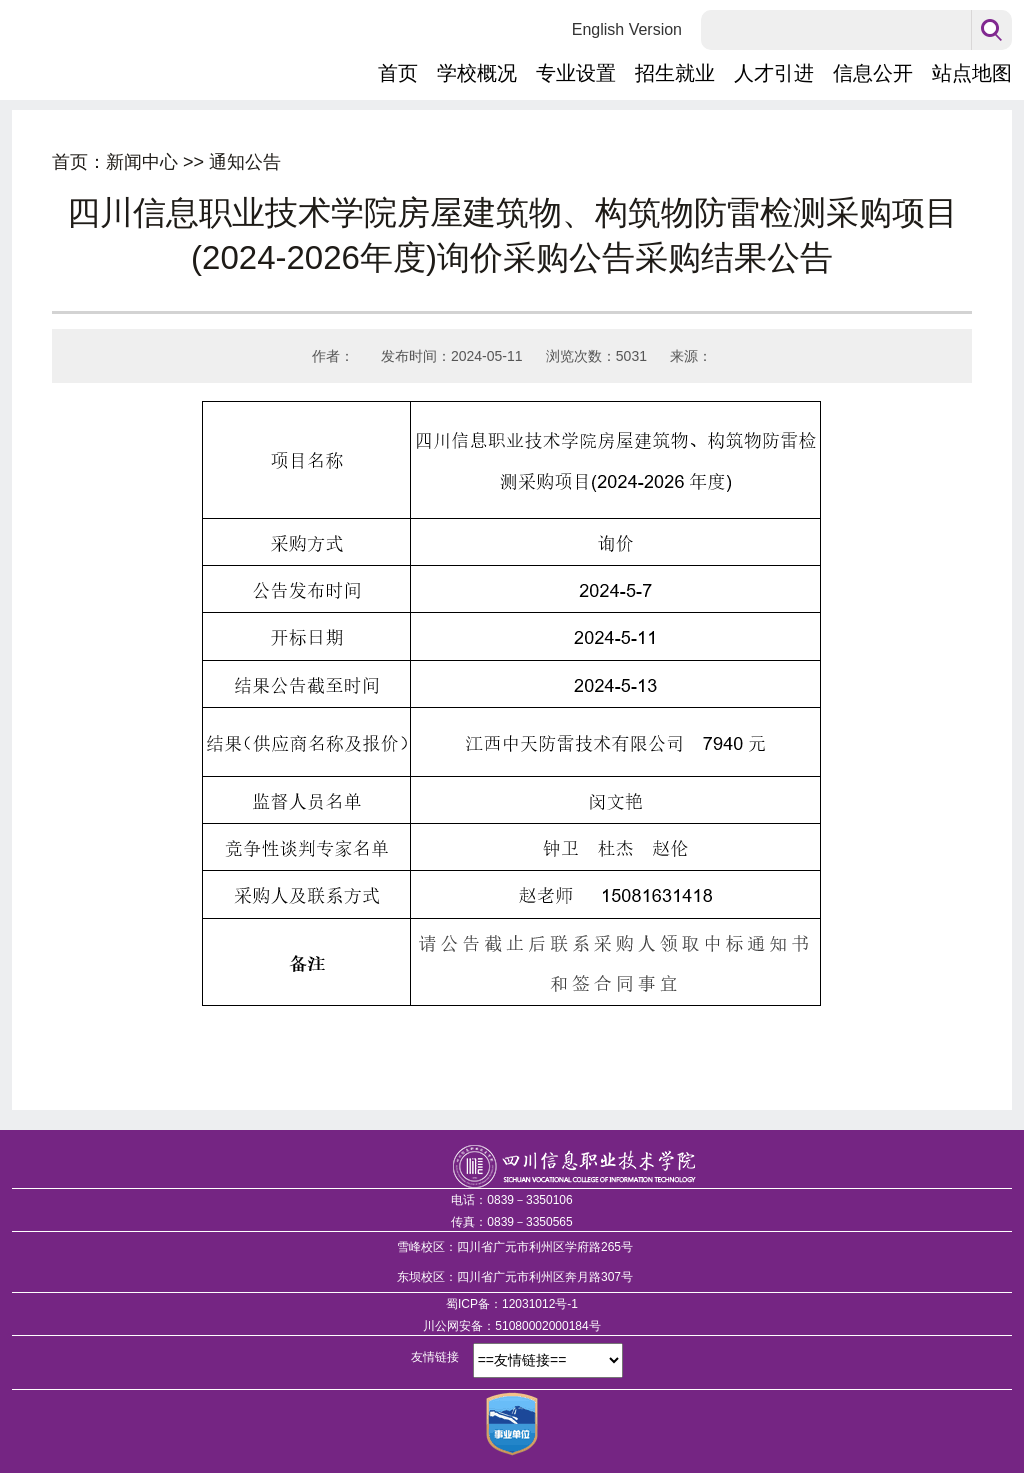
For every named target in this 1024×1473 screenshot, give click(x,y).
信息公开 (873, 73)
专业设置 (576, 73)
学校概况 (477, 73)
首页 (398, 73)
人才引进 (774, 73)
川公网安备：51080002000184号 (511, 1326)
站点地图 (972, 73)
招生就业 (675, 73)
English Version (627, 29)
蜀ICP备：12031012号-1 (512, 1304)
